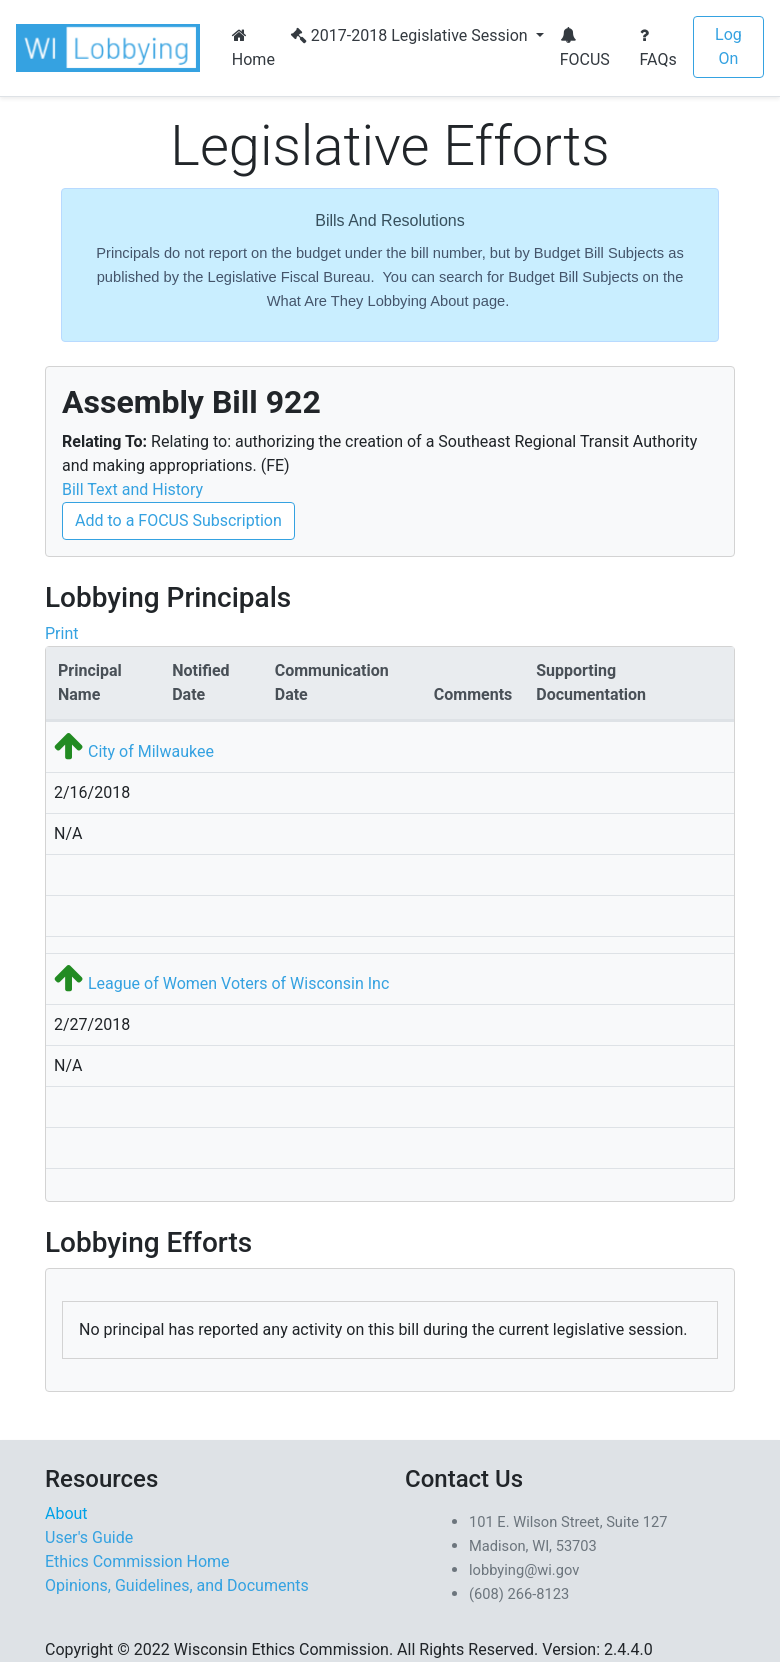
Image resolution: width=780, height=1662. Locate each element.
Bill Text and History (132, 489)
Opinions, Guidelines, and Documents (177, 1585)
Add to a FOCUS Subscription (178, 520)
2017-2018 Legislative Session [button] (411, 35)
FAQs (658, 48)
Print (61, 633)
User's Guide (89, 1537)
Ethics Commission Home (137, 1561)
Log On (728, 46)
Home (253, 48)
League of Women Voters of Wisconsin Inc (238, 983)
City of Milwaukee (151, 751)
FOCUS (585, 48)
